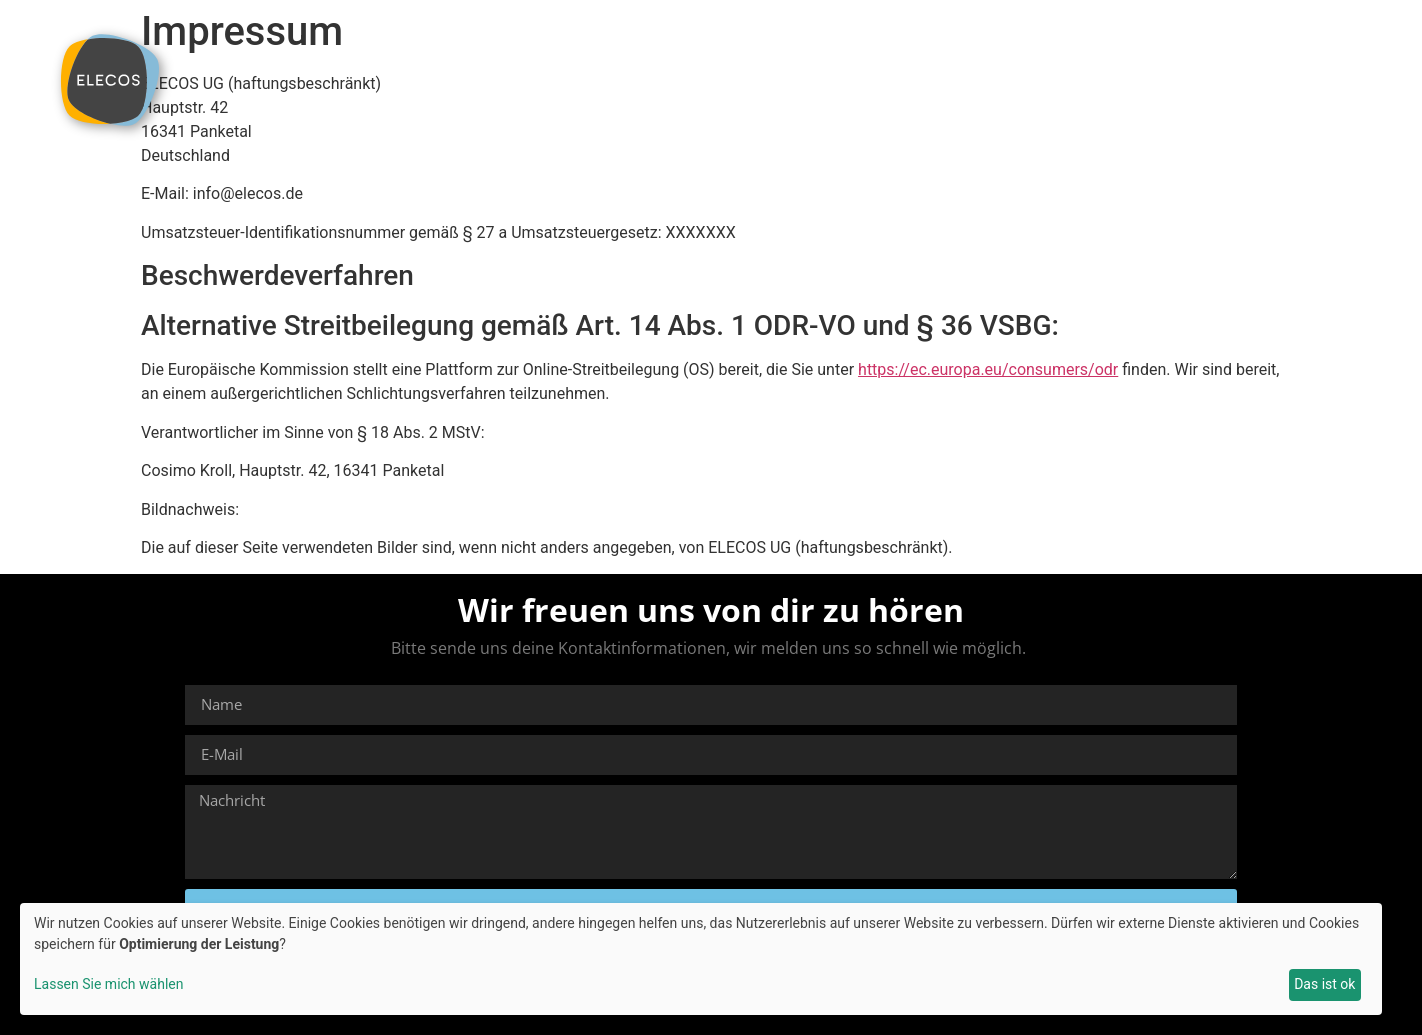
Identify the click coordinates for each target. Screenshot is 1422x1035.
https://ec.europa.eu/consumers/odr (988, 369)
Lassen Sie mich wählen (108, 984)
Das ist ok (1324, 984)
